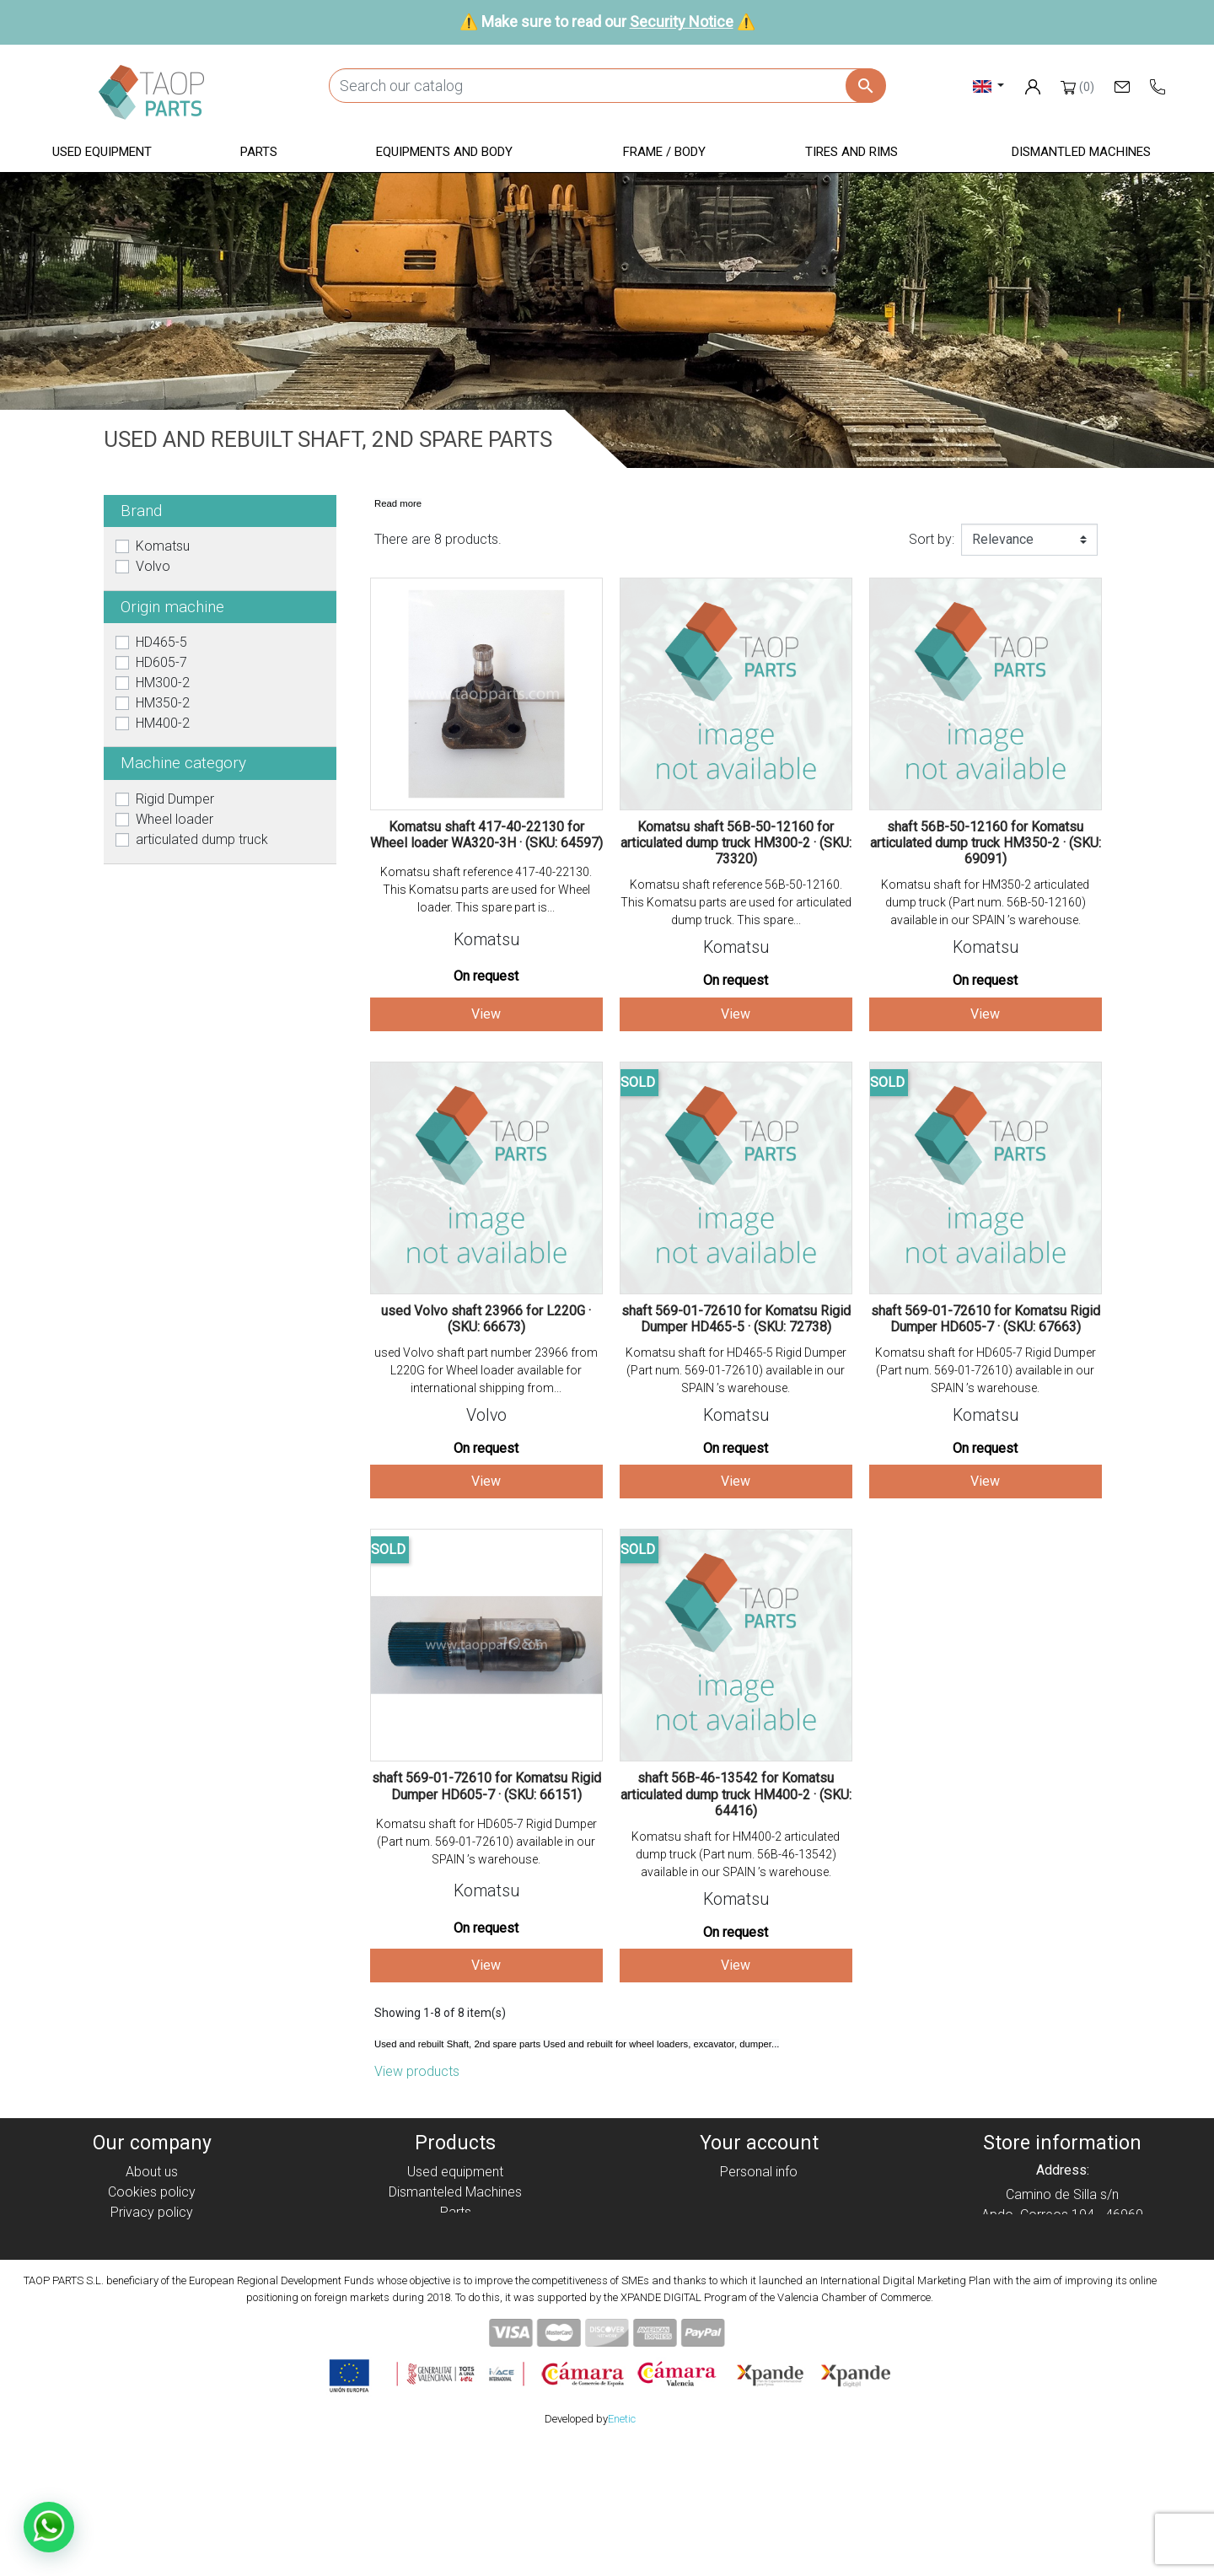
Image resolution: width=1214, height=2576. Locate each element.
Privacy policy (151, 2212)
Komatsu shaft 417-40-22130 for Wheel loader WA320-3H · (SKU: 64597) (486, 835)
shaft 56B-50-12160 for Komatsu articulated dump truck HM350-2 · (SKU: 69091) (985, 843)
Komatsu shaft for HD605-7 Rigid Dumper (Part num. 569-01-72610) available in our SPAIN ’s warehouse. (985, 1370)
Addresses (759, 2232)
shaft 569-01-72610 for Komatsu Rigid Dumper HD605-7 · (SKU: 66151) (486, 1786)
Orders (759, 2192)
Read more (398, 503)
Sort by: (931, 539)
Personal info (759, 2172)
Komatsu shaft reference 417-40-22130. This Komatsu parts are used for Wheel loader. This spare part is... (486, 889)
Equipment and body (455, 2232)
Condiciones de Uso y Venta (151, 2253)
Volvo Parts (455, 2313)
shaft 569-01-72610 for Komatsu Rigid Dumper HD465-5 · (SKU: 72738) (736, 1319)
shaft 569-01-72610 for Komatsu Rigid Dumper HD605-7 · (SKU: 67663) (985, 1319)
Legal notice (151, 2232)
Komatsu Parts (455, 2293)
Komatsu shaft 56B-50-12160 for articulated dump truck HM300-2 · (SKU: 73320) (735, 843)
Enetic (622, 2549)
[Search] (607, 85)
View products (416, 2071)
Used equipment (455, 2172)
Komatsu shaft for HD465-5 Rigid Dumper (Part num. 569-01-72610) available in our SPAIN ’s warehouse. (736, 1370)
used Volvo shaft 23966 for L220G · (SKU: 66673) (486, 1319)
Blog (151, 2313)
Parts (455, 2212)
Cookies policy (152, 2192)
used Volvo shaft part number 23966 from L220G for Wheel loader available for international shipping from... (486, 1370)
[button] (102, 153)
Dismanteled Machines (455, 2192)
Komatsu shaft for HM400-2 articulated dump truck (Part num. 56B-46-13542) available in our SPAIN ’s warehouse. (735, 1854)
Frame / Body (456, 2253)
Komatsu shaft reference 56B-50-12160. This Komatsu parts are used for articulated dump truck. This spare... (735, 902)
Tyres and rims (455, 2273)
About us (152, 2172)
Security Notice (681, 21)
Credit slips (759, 2212)
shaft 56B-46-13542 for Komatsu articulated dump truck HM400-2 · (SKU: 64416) (735, 1794)
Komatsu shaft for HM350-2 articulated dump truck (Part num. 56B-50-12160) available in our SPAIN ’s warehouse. (985, 902)
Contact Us (152, 2293)
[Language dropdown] (988, 86)
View (486, 1014)
